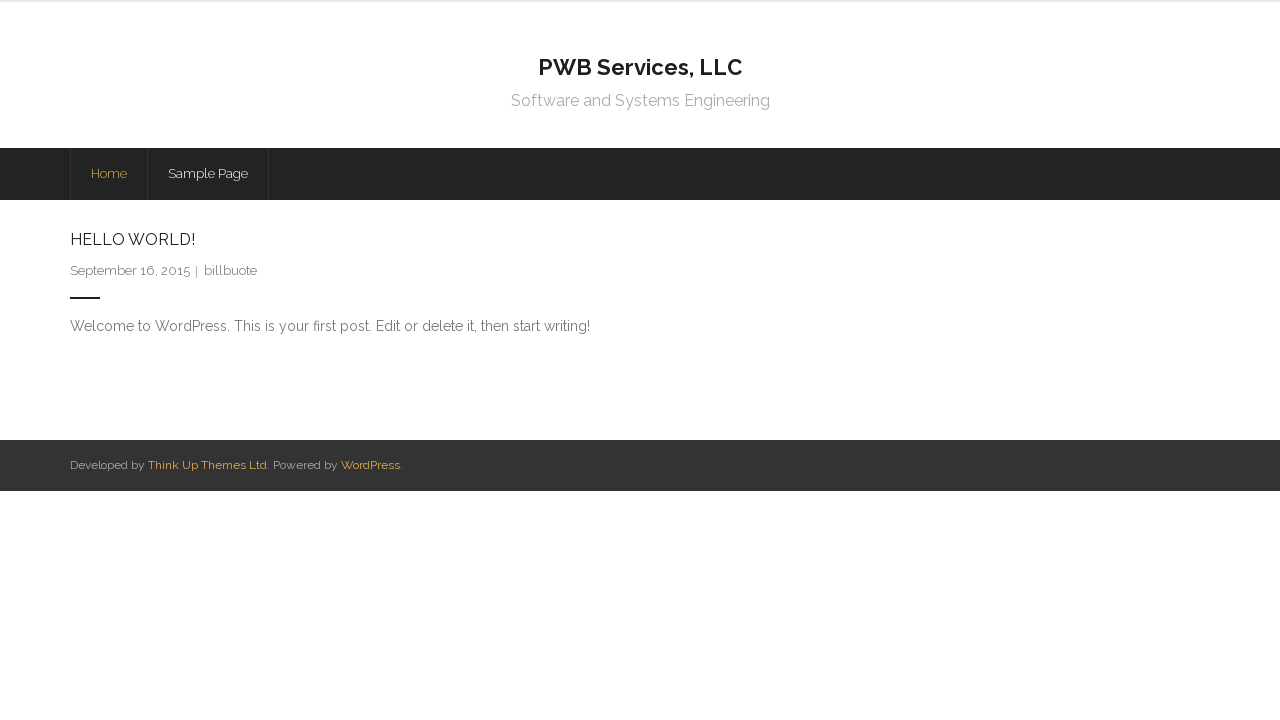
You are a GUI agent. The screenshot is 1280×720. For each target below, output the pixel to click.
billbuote (230, 270)
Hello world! (132, 239)
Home (109, 173)
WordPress (370, 465)
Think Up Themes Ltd (207, 465)
